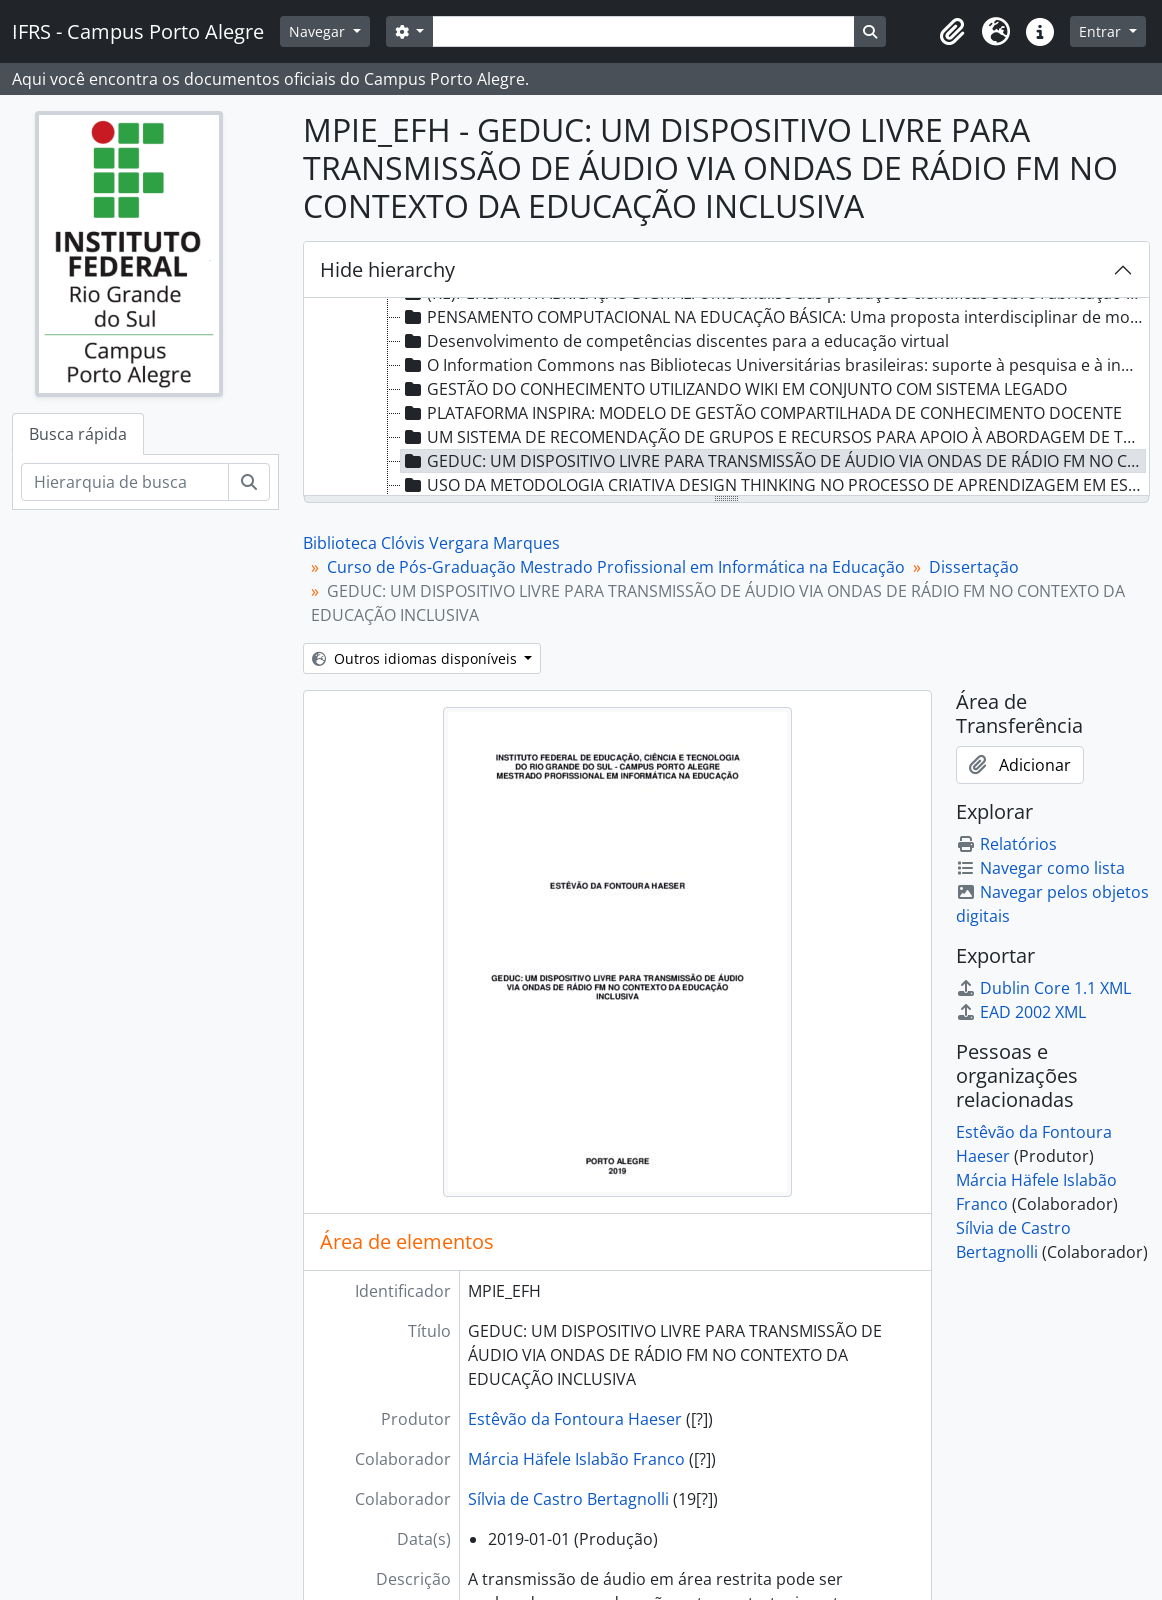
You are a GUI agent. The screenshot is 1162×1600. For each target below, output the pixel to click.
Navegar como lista (1040, 868)
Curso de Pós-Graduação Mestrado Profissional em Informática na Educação (616, 567)
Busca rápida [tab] (78, 434)
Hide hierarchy (387, 269)
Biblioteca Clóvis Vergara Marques (431, 543)
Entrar (1102, 31)
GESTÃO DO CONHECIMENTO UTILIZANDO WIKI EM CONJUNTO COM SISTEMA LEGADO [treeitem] (734, 389)
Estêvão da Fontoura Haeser (575, 1419)
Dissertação (974, 567)
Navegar (319, 31)
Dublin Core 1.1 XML (1043, 988)
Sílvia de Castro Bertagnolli (568, 1499)
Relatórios (1006, 844)
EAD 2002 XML (1021, 1012)
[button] (952, 32)
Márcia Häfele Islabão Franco (576, 1459)
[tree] (727, 398)
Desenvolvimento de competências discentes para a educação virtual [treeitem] (675, 341)
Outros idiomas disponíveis (416, 658)
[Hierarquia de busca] (125, 482)
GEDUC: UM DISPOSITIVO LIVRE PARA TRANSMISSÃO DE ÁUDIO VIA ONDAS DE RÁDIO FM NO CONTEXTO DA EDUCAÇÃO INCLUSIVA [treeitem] (773, 461)
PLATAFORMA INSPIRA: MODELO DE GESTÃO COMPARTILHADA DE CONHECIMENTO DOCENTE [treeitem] (761, 413)
